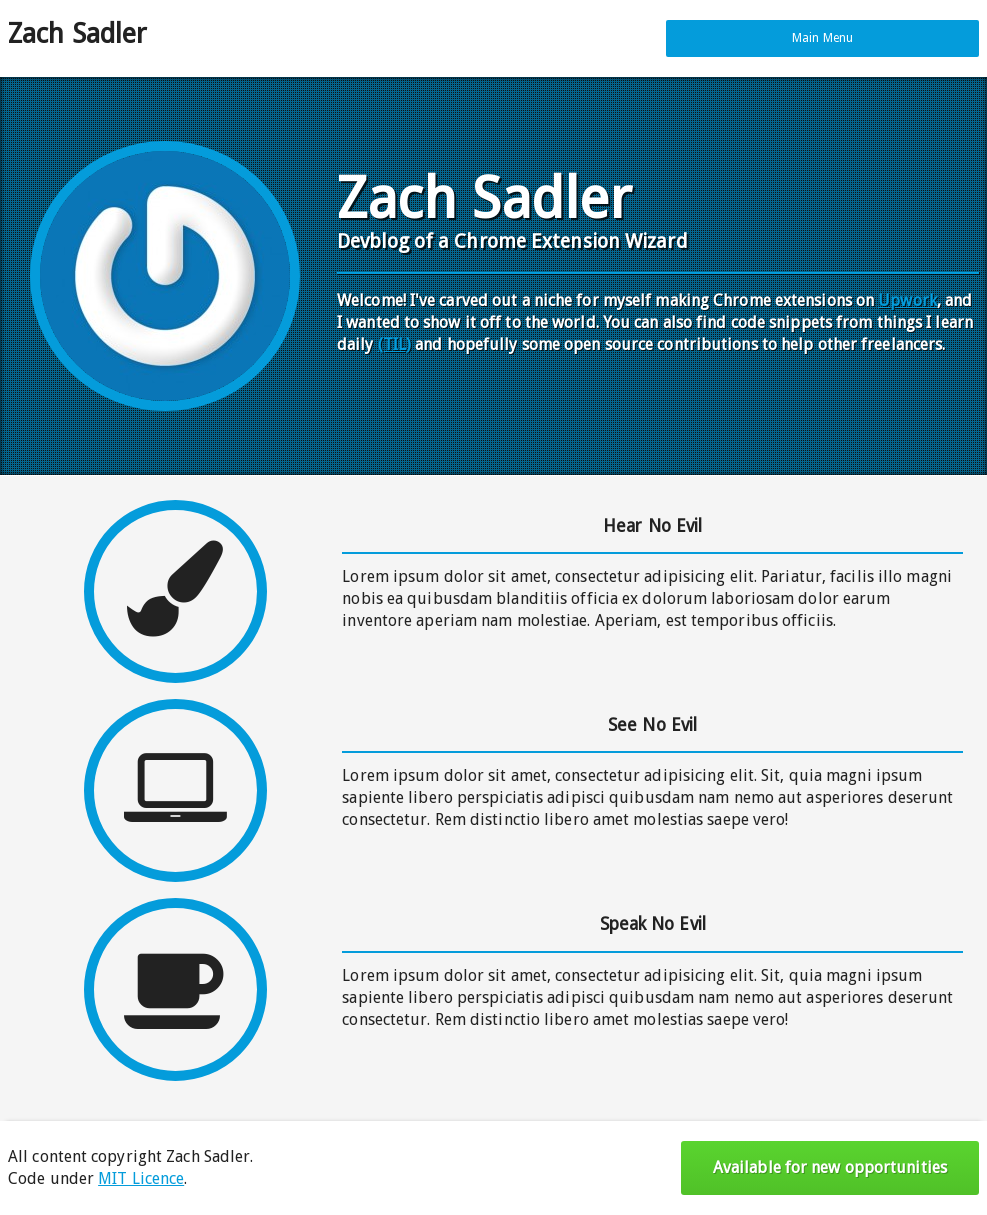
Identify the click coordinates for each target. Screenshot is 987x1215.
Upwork (907, 300)
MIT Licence (141, 1178)
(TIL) (395, 344)
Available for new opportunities (830, 1167)
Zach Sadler (77, 34)
